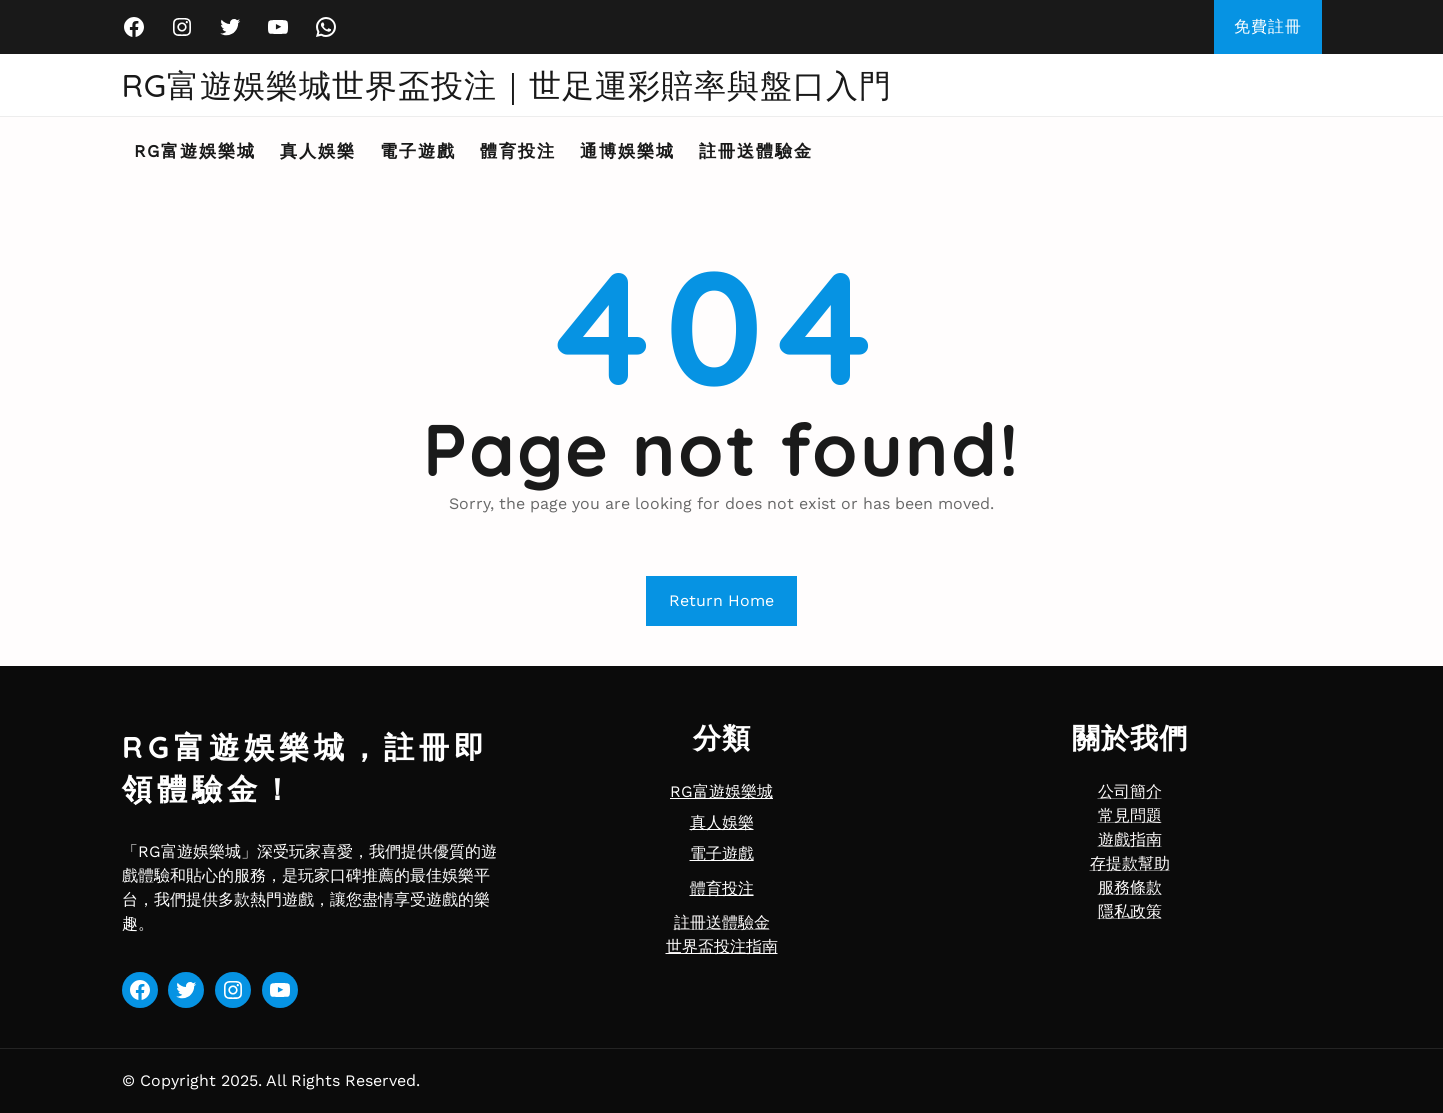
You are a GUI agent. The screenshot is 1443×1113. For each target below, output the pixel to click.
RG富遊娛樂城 (721, 791)
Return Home (721, 600)
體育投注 (722, 888)
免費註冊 (1268, 26)
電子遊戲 (722, 853)
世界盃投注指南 (722, 946)
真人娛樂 (722, 822)
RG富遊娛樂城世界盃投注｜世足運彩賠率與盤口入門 (507, 85)
